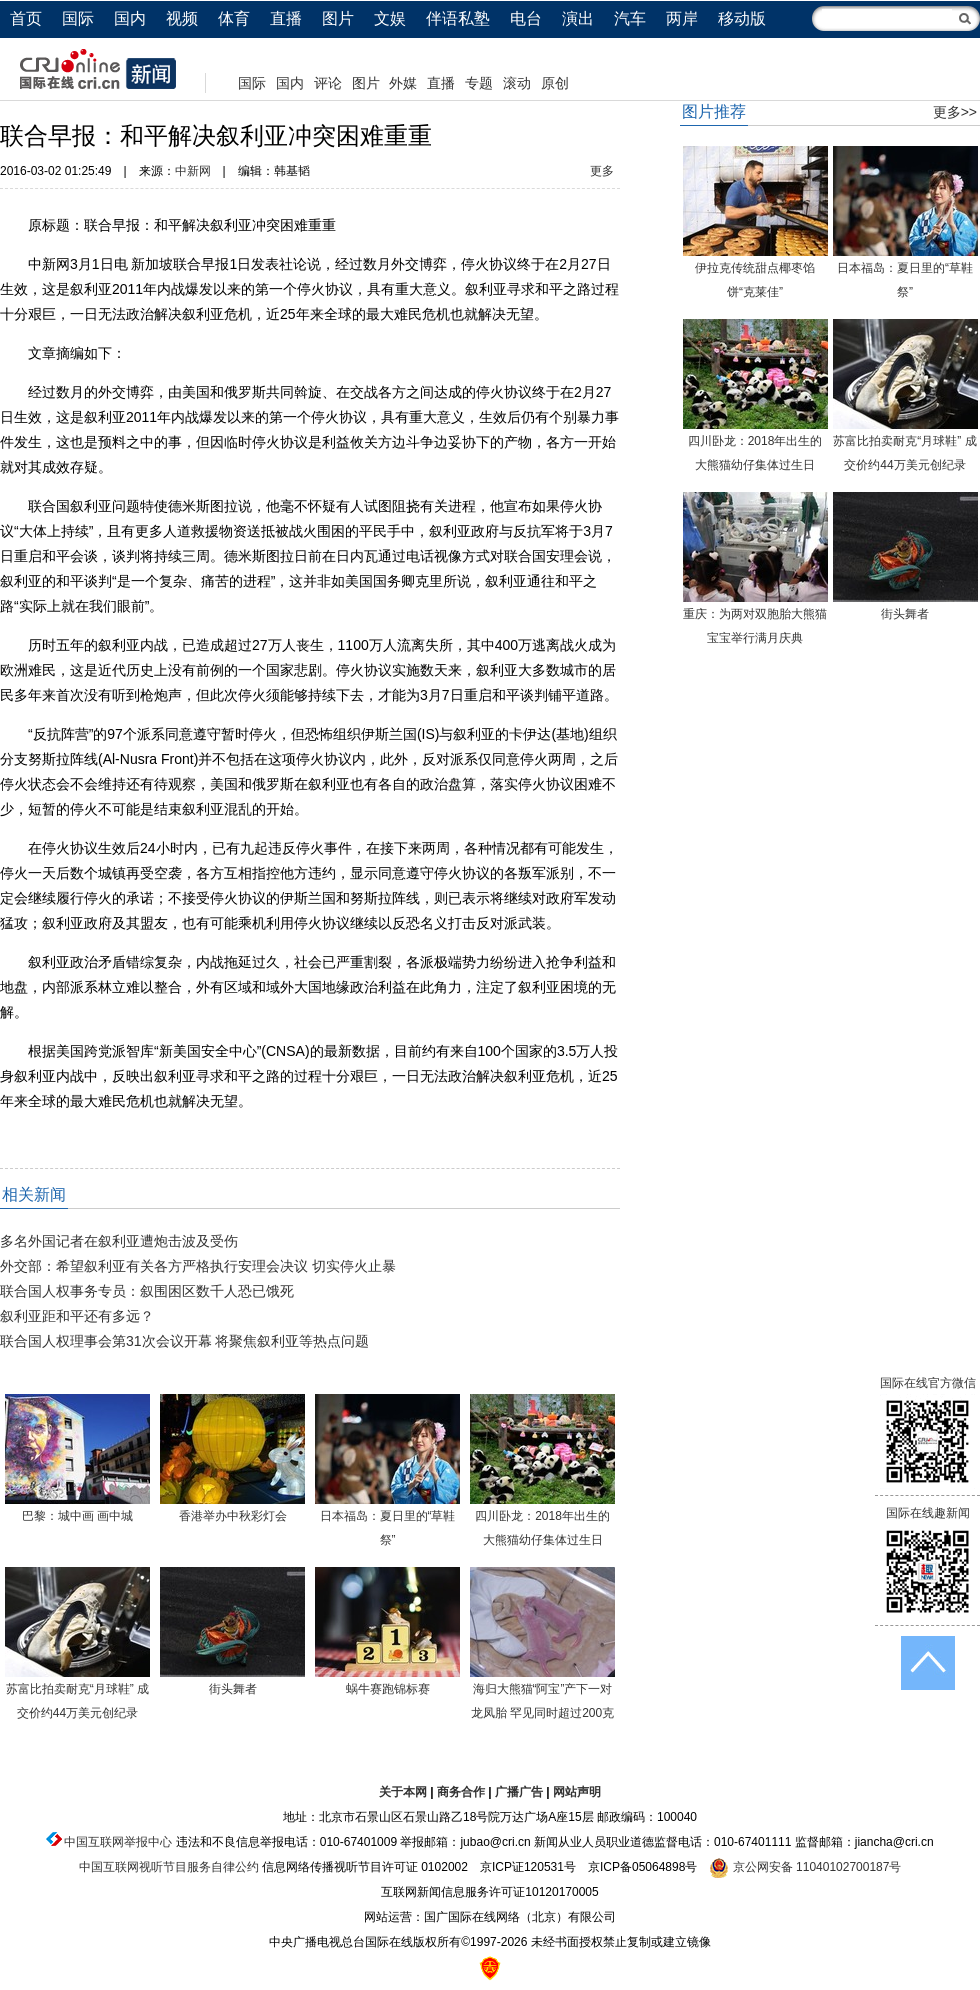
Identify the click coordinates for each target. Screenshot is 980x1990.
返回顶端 (928, 1663)
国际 (78, 18)
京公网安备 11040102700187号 (805, 1867)
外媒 (403, 83)
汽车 (630, 18)
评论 (328, 83)
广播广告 (519, 1792)
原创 (555, 83)
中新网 (193, 171)
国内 (130, 18)
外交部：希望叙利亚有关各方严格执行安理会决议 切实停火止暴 (198, 1266)
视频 (182, 18)
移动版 (742, 18)
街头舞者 (233, 1689)
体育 (234, 18)
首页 (26, 18)
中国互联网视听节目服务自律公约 (169, 1867)
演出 (578, 18)
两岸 (682, 18)
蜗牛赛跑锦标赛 (388, 1689)
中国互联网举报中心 (118, 1842)
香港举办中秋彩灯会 (233, 1516)
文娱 (390, 18)
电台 (526, 18)
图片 (338, 18)
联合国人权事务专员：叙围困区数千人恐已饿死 (147, 1291)
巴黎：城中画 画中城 (77, 1516)
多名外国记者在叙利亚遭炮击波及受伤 (119, 1241)
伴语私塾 (458, 18)
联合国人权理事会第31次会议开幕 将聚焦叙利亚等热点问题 (184, 1341)
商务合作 (461, 1792)
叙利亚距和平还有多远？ (77, 1316)
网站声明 (577, 1792)
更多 (602, 171)
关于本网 (403, 1792)
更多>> (955, 112)
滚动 (517, 83)
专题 (479, 83)
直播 (286, 18)
